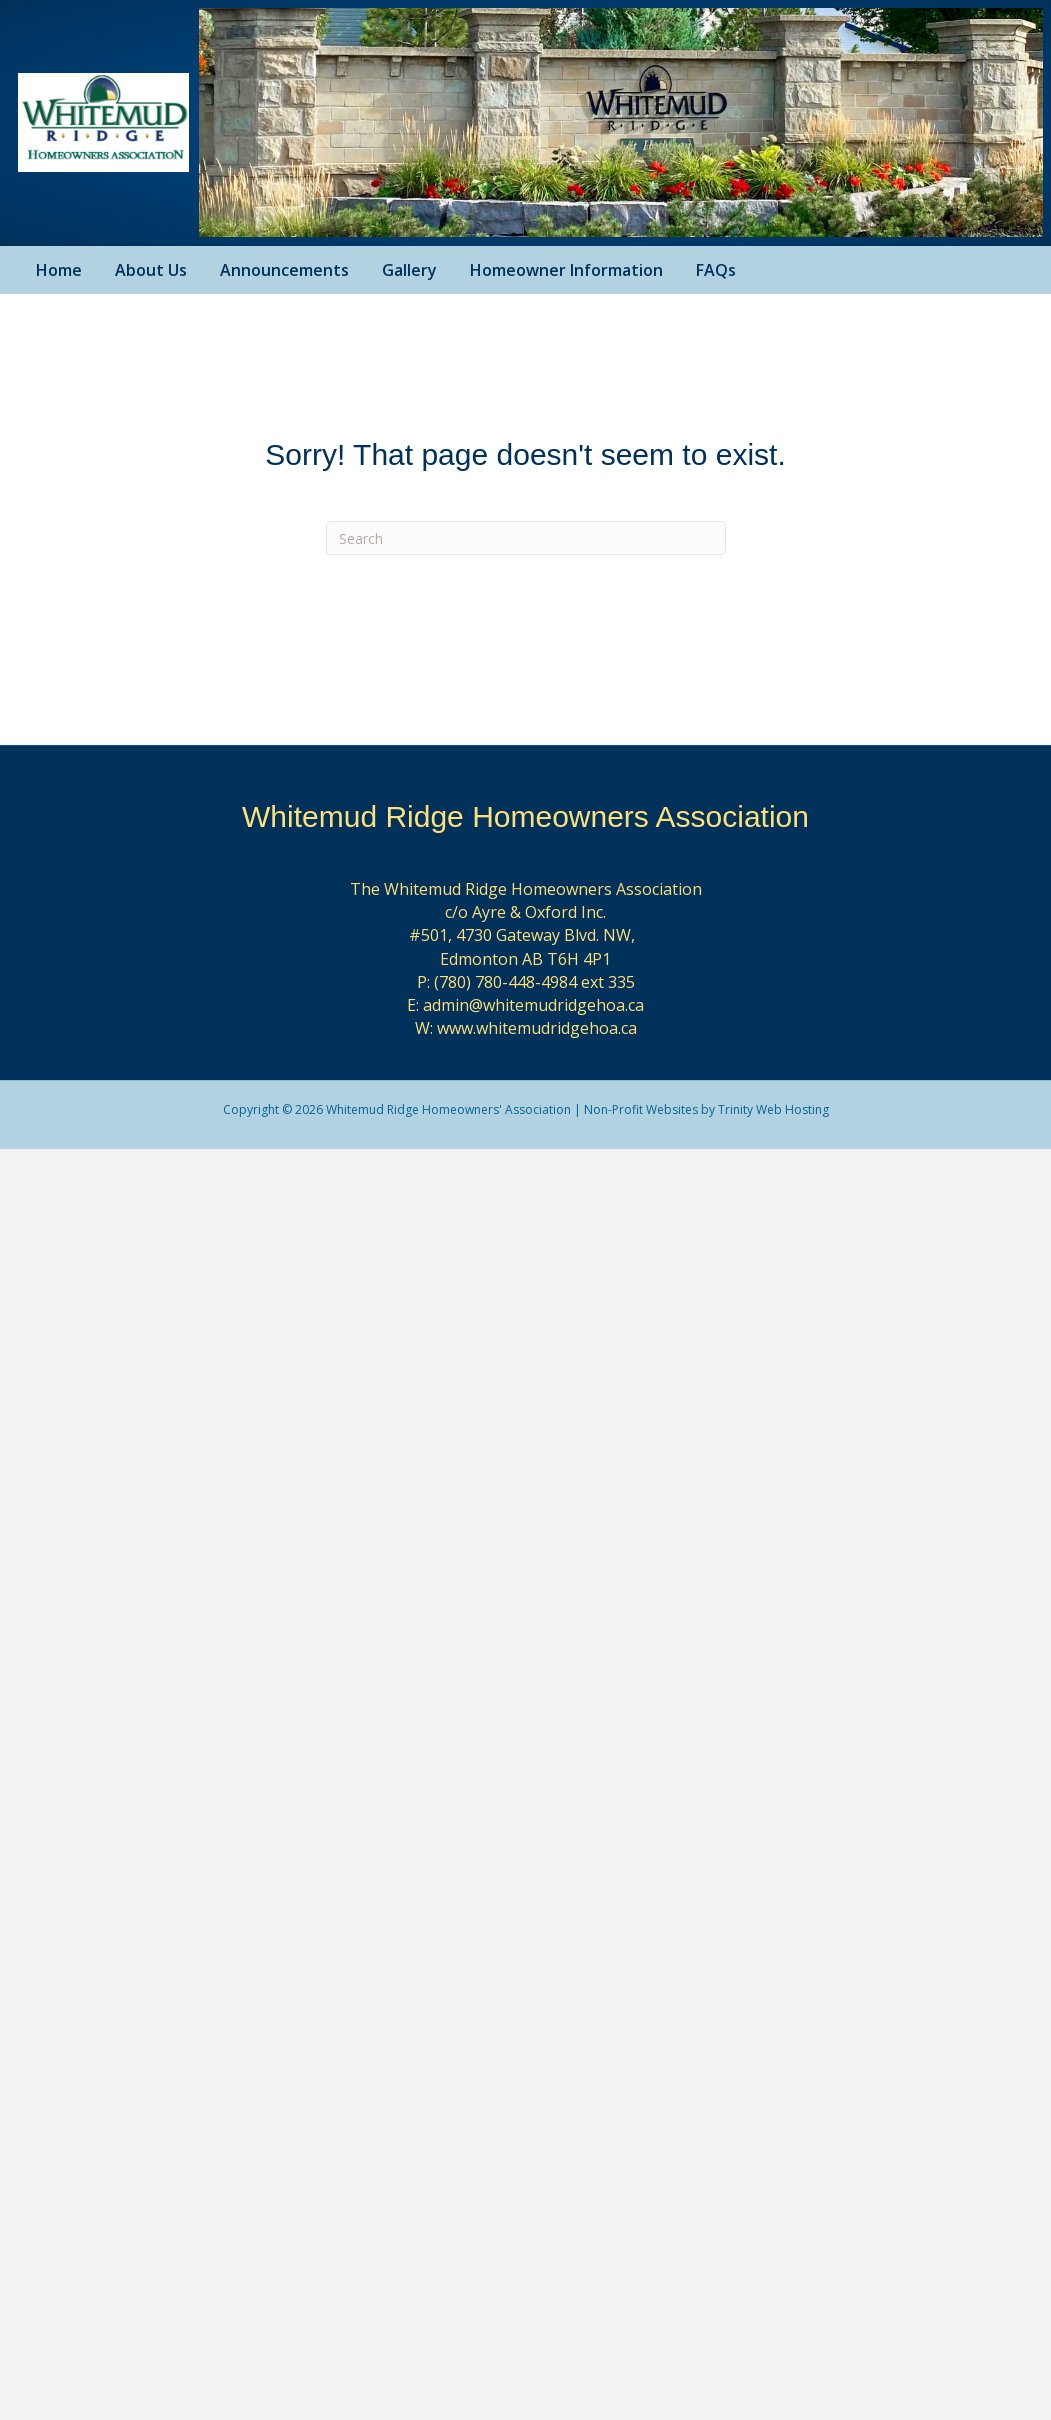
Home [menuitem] (59, 270)
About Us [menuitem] (151, 270)
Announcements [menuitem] (284, 270)
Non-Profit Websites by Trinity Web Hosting (706, 1109)
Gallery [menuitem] (409, 270)
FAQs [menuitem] (716, 270)
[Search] (526, 538)
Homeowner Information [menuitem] (566, 270)
